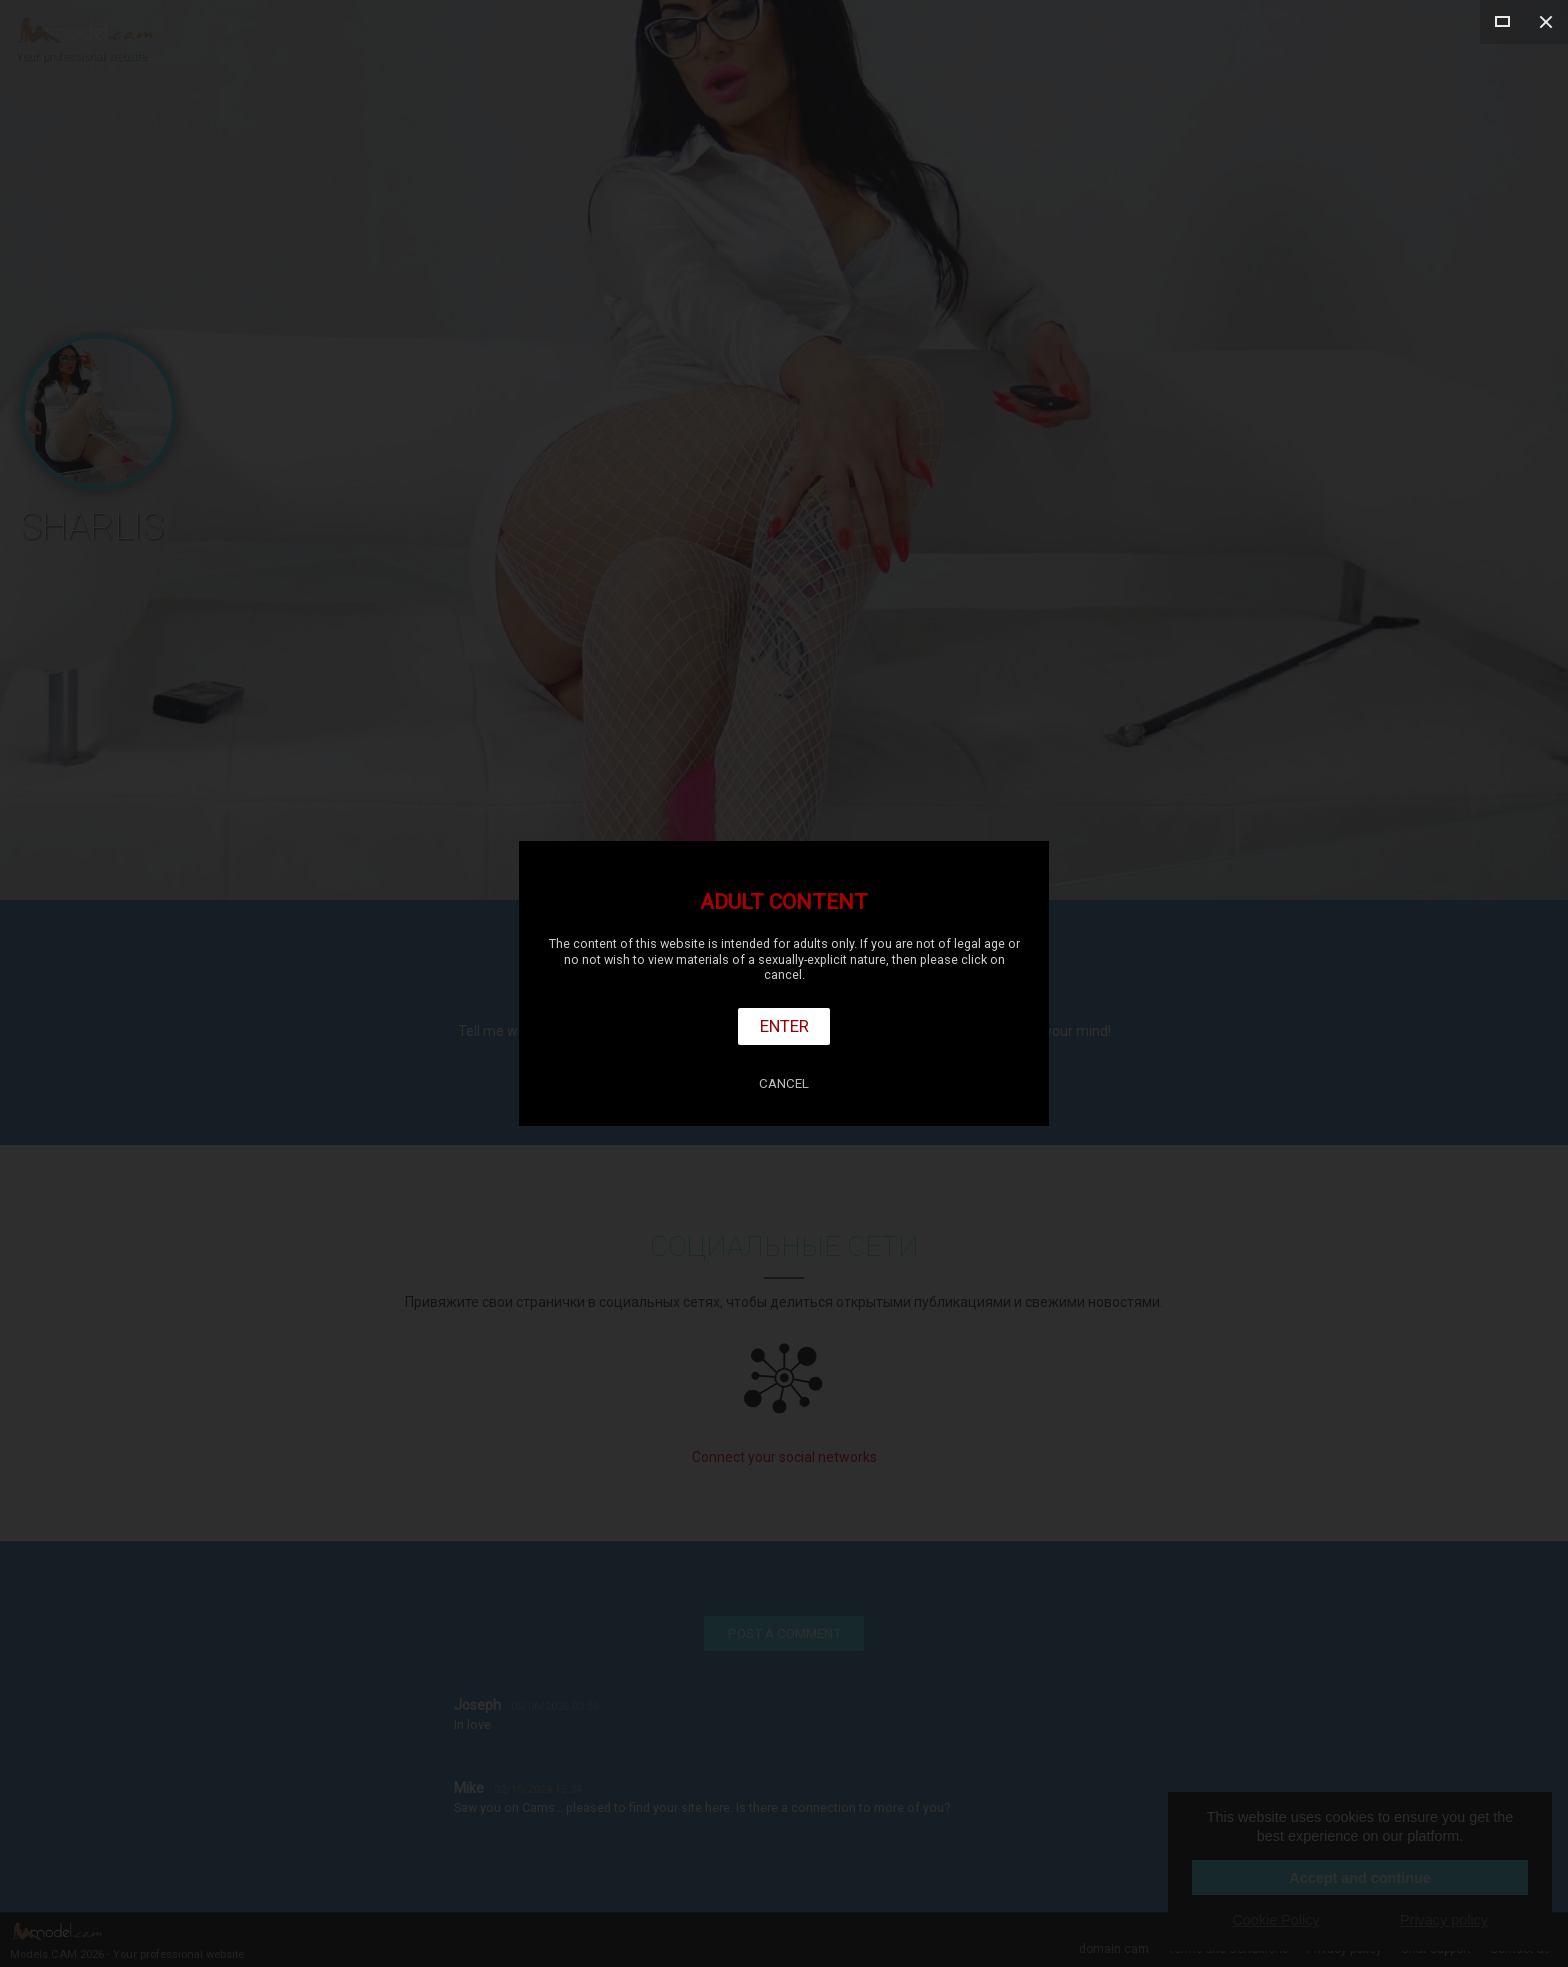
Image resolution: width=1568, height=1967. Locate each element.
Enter (784, 1026)
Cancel (784, 1083)
